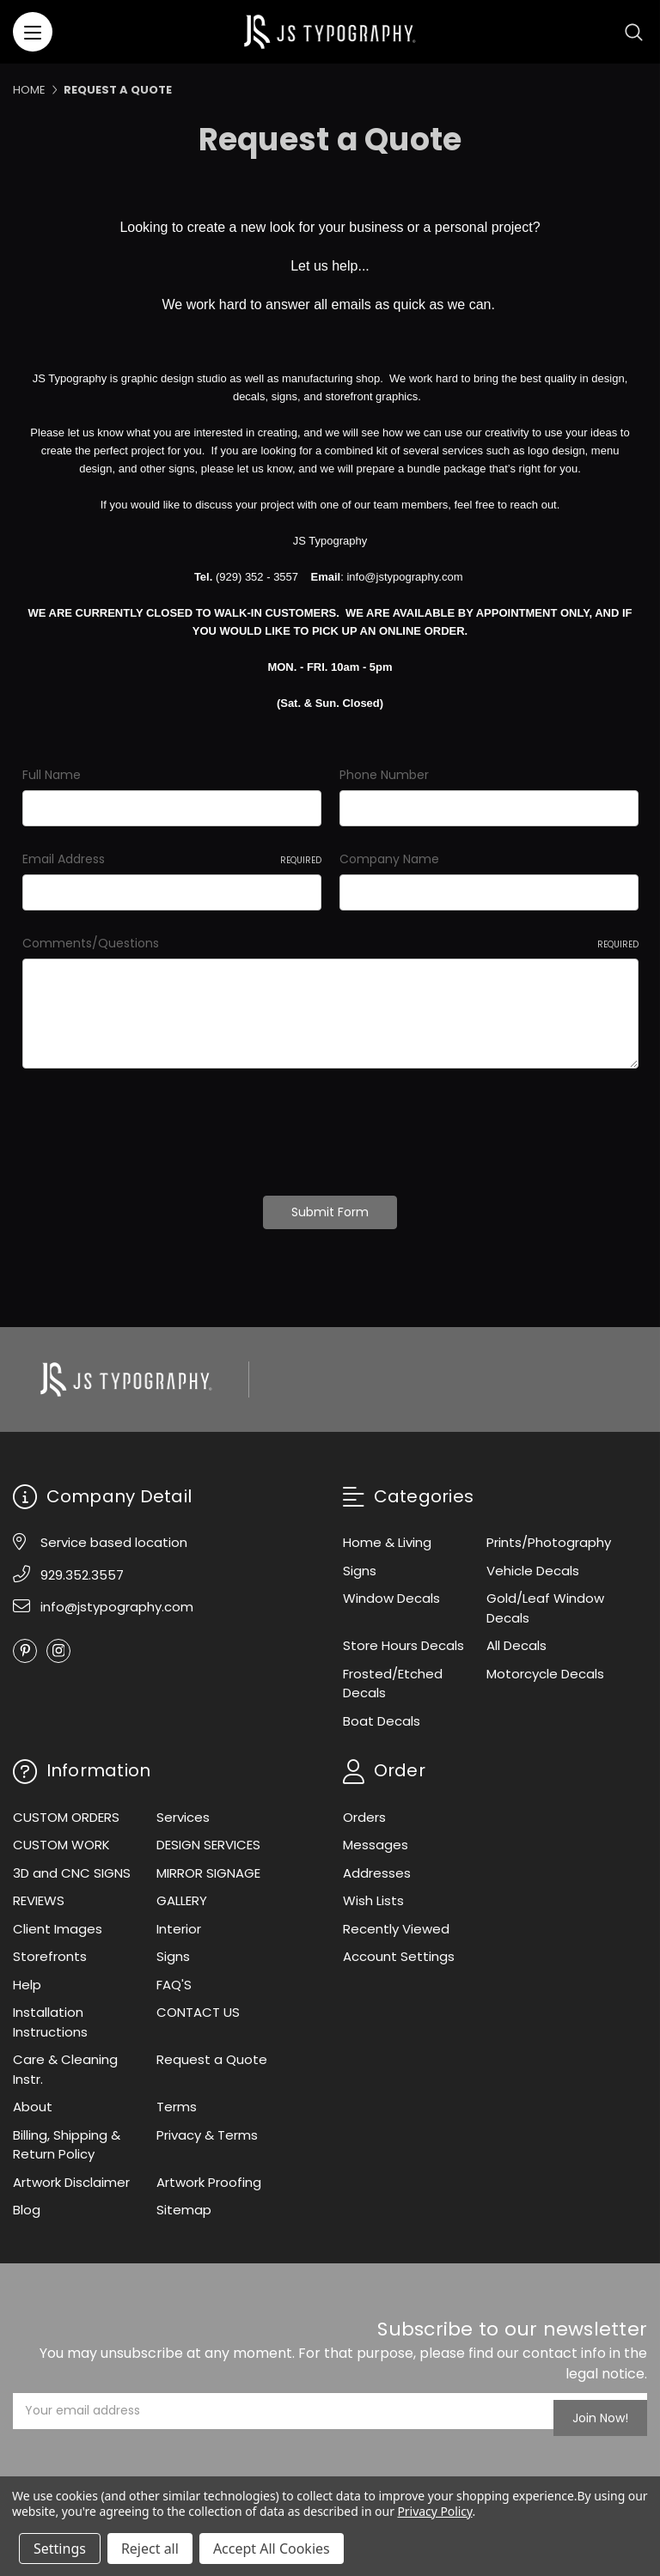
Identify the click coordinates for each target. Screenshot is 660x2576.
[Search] (633, 32)
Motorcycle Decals (545, 1666)
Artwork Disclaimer (71, 2175)
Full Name (51, 774)
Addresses (377, 1866)
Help (27, 1978)
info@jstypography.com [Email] (116, 1600)
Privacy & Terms (207, 2128)
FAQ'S (174, 1978)
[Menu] (32, 32)
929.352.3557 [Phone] (82, 1567)
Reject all (150, 2548)
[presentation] (153, 1126)
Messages (375, 1838)
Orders (364, 1810)
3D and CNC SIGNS (72, 1866)
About (32, 2100)
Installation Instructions (50, 2015)
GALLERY (181, 1894)
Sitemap (183, 2203)
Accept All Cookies (271, 2548)
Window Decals (391, 1591)
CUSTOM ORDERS (66, 1810)
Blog (26, 2203)
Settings (60, 2548)
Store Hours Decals (403, 1638)
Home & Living (387, 1535)
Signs (359, 1563)
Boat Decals (381, 1713)
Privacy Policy (434, 2511)
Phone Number (384, 774)
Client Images (57, 1922)
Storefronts (50, 1949)
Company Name (389, 859)
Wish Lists (373, 1894)
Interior (178, 1922)
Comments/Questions (330, 943)
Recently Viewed (396, 1922)
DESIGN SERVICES (208, 1838)
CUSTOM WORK (61, 1838)
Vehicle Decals (532, 1563)
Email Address (171, 859)
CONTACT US (198, 2005)
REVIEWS (38, 1894)
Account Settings (399, 1949)
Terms (176, 2100)
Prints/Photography (548, 1535)
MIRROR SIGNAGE (208, 1866)
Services (183, 1810)
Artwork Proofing (208, 2175)
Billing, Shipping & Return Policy (66, 2138)
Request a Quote (211, 2052)
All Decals (516, 1638)
